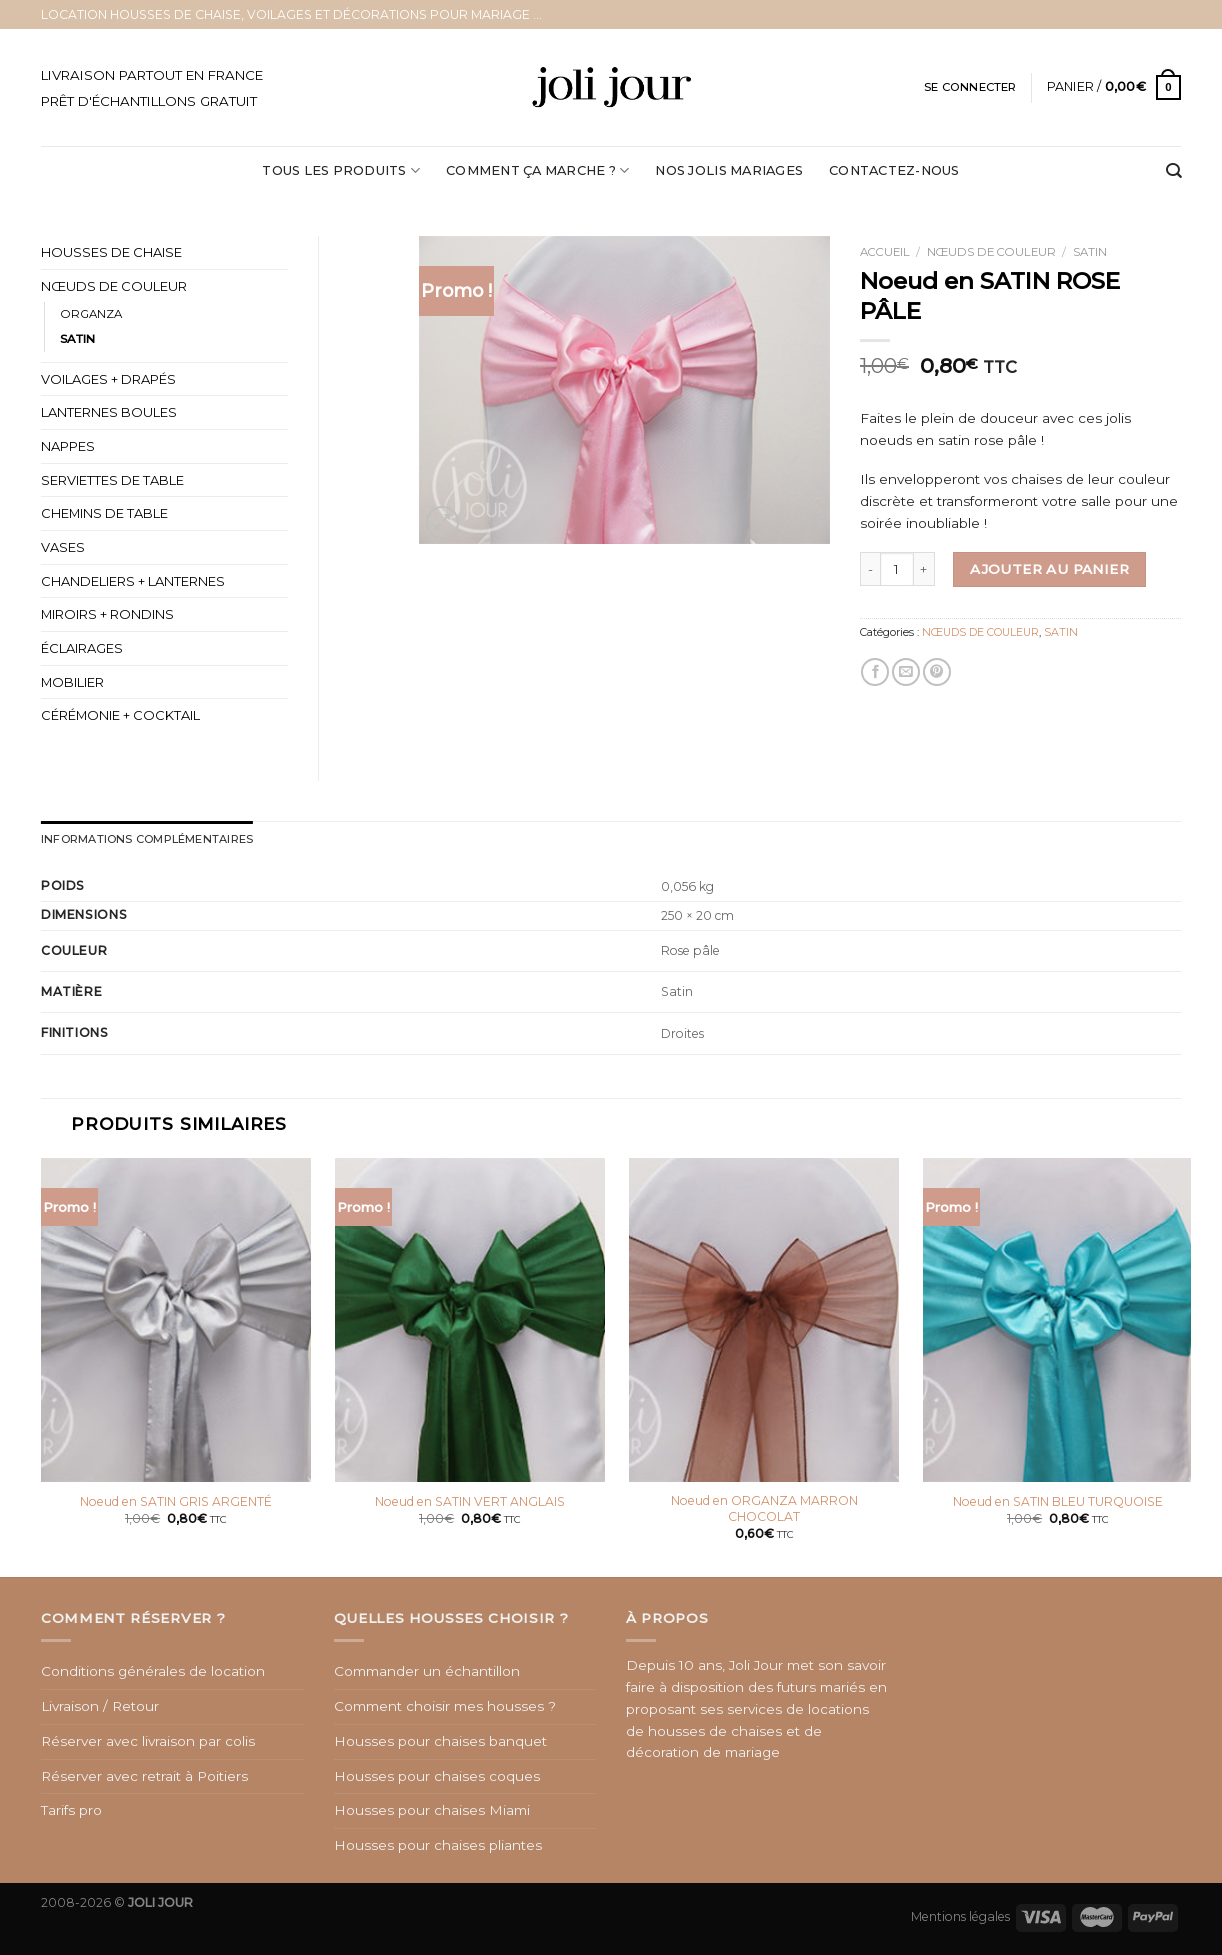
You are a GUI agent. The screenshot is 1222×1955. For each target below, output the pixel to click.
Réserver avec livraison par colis (148, 1740)
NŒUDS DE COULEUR (991, 252)
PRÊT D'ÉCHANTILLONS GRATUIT (149, 101)
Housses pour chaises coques (437, 1775)
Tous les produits (341, 170)
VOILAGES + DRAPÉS (108, 379)
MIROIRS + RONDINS (107, 614)
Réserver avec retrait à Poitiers (144, 1775)
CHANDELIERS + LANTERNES (133, 581)
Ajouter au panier (1049, 569)
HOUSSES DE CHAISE (111, 252)
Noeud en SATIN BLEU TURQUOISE (1058, 1501)
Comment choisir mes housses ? (445, 1706)
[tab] (145, 839)
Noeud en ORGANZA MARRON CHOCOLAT (764, 1508)
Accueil (885, 252)
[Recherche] (1173, 171)
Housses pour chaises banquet (440, 1740)
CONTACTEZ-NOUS (894, 170)
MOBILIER (72, 682)
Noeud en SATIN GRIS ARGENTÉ (176, 1501)
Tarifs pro (71, 1810)
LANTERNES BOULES (109, 412)
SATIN (1090, 252)
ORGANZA (91, 314)
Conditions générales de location (153, 1671)
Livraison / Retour (100, 1706)
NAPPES (68, 446)
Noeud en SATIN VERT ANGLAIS (470, 1501)
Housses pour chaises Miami (432, 1810)
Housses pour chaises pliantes (438, 1845)
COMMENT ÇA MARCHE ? (537, 170)
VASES (63, 547)
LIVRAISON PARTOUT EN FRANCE (152, 75)
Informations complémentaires (145, 839)
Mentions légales (960, 1915)
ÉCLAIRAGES (82, 648)
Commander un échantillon (427, 1671)
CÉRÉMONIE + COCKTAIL (120, 715)
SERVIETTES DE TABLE (112, 480)
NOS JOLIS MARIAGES (729, 170)
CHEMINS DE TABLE (104, 513)
